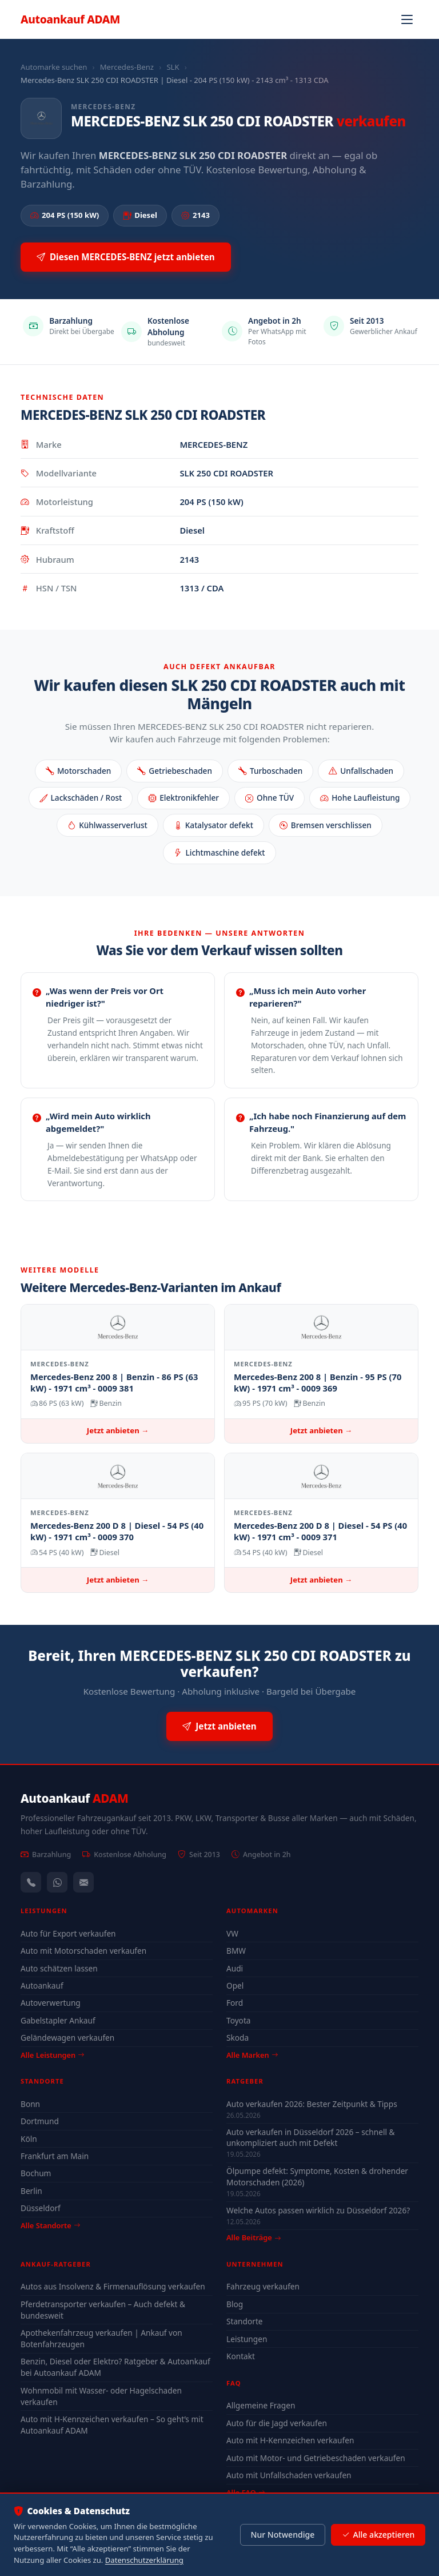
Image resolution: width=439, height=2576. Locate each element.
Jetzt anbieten (219, 1726)
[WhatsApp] (57, 1882)
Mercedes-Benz (127, 67)
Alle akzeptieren (378, 2535)
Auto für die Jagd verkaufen (276, 2423)
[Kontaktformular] (83, 1882)
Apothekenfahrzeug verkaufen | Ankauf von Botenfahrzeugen (101, 2338)
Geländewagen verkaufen (67, 2037)
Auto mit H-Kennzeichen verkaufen (290, 2440)
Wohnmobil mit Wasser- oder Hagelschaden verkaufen (101, 2396)
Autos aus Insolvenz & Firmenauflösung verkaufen (113, 2286)
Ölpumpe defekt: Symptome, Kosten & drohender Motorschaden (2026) (317, 2176)
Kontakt (240, 2356)
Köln (29, 2138)
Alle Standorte (50, 2225)
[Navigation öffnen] (407, 19)
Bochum (36, 2173)
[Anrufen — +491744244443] (31, 1882)
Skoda (237, 2037)
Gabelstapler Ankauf (58, 2020)
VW (232, 1933)
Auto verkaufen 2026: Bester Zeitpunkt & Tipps (311, 2103)
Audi (234, 1968)
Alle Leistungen (52, 2055)
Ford (234, 2002)
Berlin (31, 2190)
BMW (236, 1950)
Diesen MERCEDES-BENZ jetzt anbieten (126, 257)
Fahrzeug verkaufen (263, 2286)
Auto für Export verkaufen (68, 1933)
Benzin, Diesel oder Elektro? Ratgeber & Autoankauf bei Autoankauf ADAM (115, 2367)
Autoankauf (70, 19)
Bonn (30, 2103)
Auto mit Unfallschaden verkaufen (289, 2475)
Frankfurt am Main (55, 2155)
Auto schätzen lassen (59, 1968)
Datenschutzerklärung (144, 2560)
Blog (234, 2304)
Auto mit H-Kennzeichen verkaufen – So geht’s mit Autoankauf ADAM (112, 2425)
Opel (235, 1985)
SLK (172, 67)
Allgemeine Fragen (260, 2405)
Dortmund (40, 2121)
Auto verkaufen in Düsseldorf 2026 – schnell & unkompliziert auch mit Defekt (310, 2137)
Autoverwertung (51, 2002)
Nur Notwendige (282, 2534)
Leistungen (246, 2338)
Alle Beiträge (253, 2238)
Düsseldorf (41, 2208)
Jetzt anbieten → (118, 1430)
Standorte (244, 2321)
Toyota (238, 2020)
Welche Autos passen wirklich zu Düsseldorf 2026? (318, 2210)
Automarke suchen (54, 67)
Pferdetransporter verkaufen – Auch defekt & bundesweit (103, 2310)
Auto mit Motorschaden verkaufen (83, 1950)
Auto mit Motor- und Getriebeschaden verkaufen (315, 2457)
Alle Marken (252, 2055)
